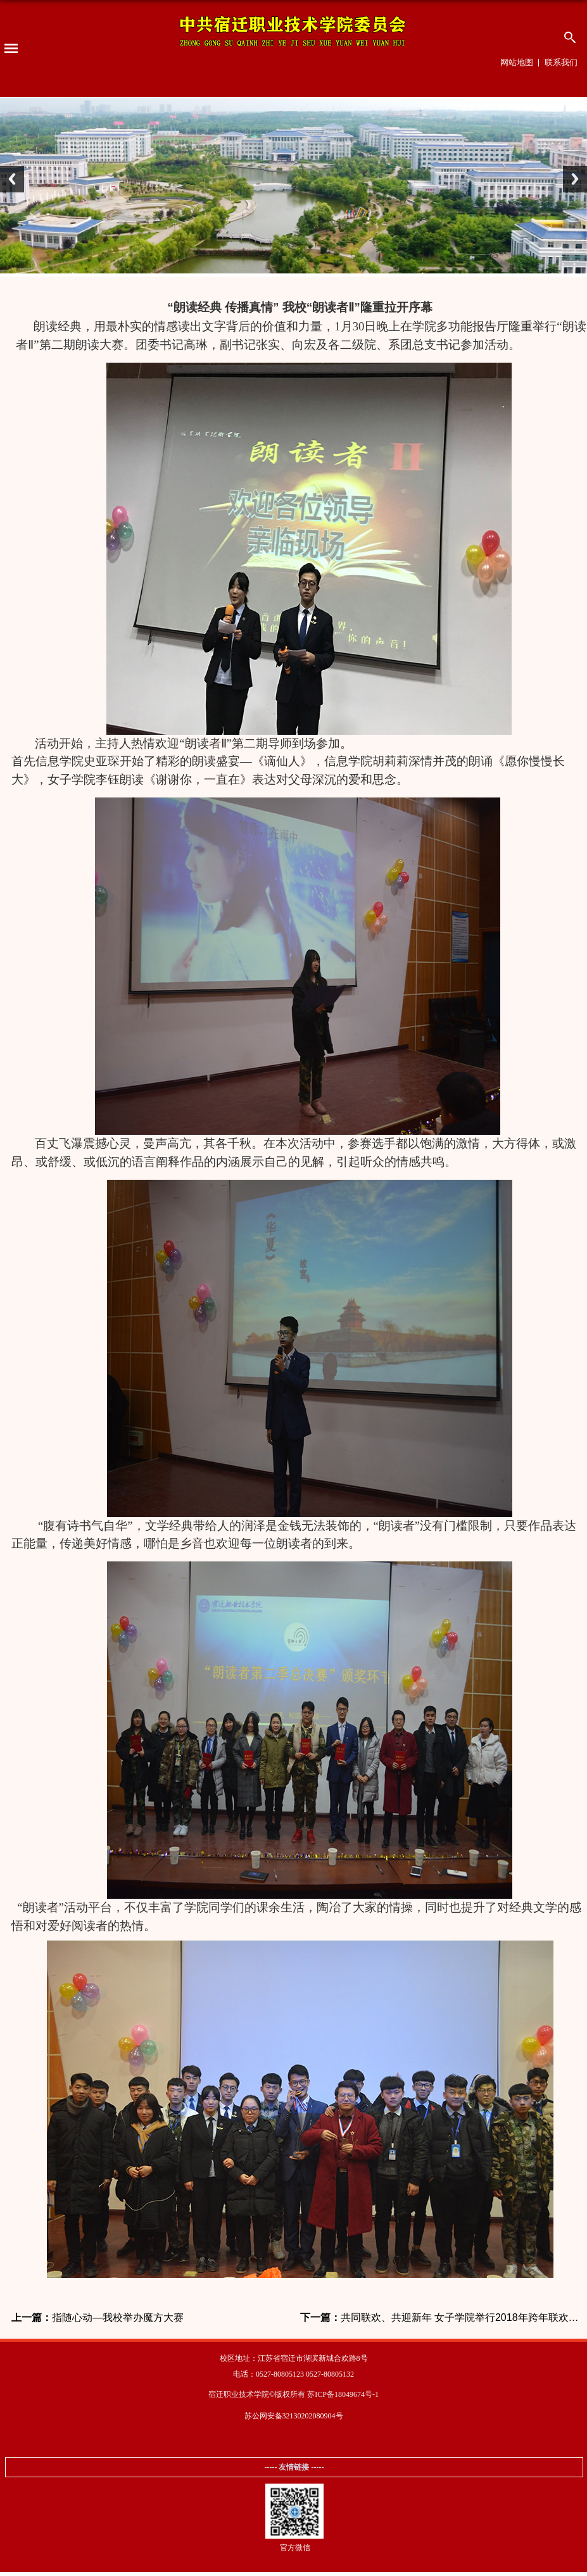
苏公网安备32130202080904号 (293, 2415)
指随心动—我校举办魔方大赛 (97, 2318)
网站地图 (516, 62)
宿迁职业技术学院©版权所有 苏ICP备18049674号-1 (293, 2394)
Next (575, 179)
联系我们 (561, 62)
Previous (12, 179)
